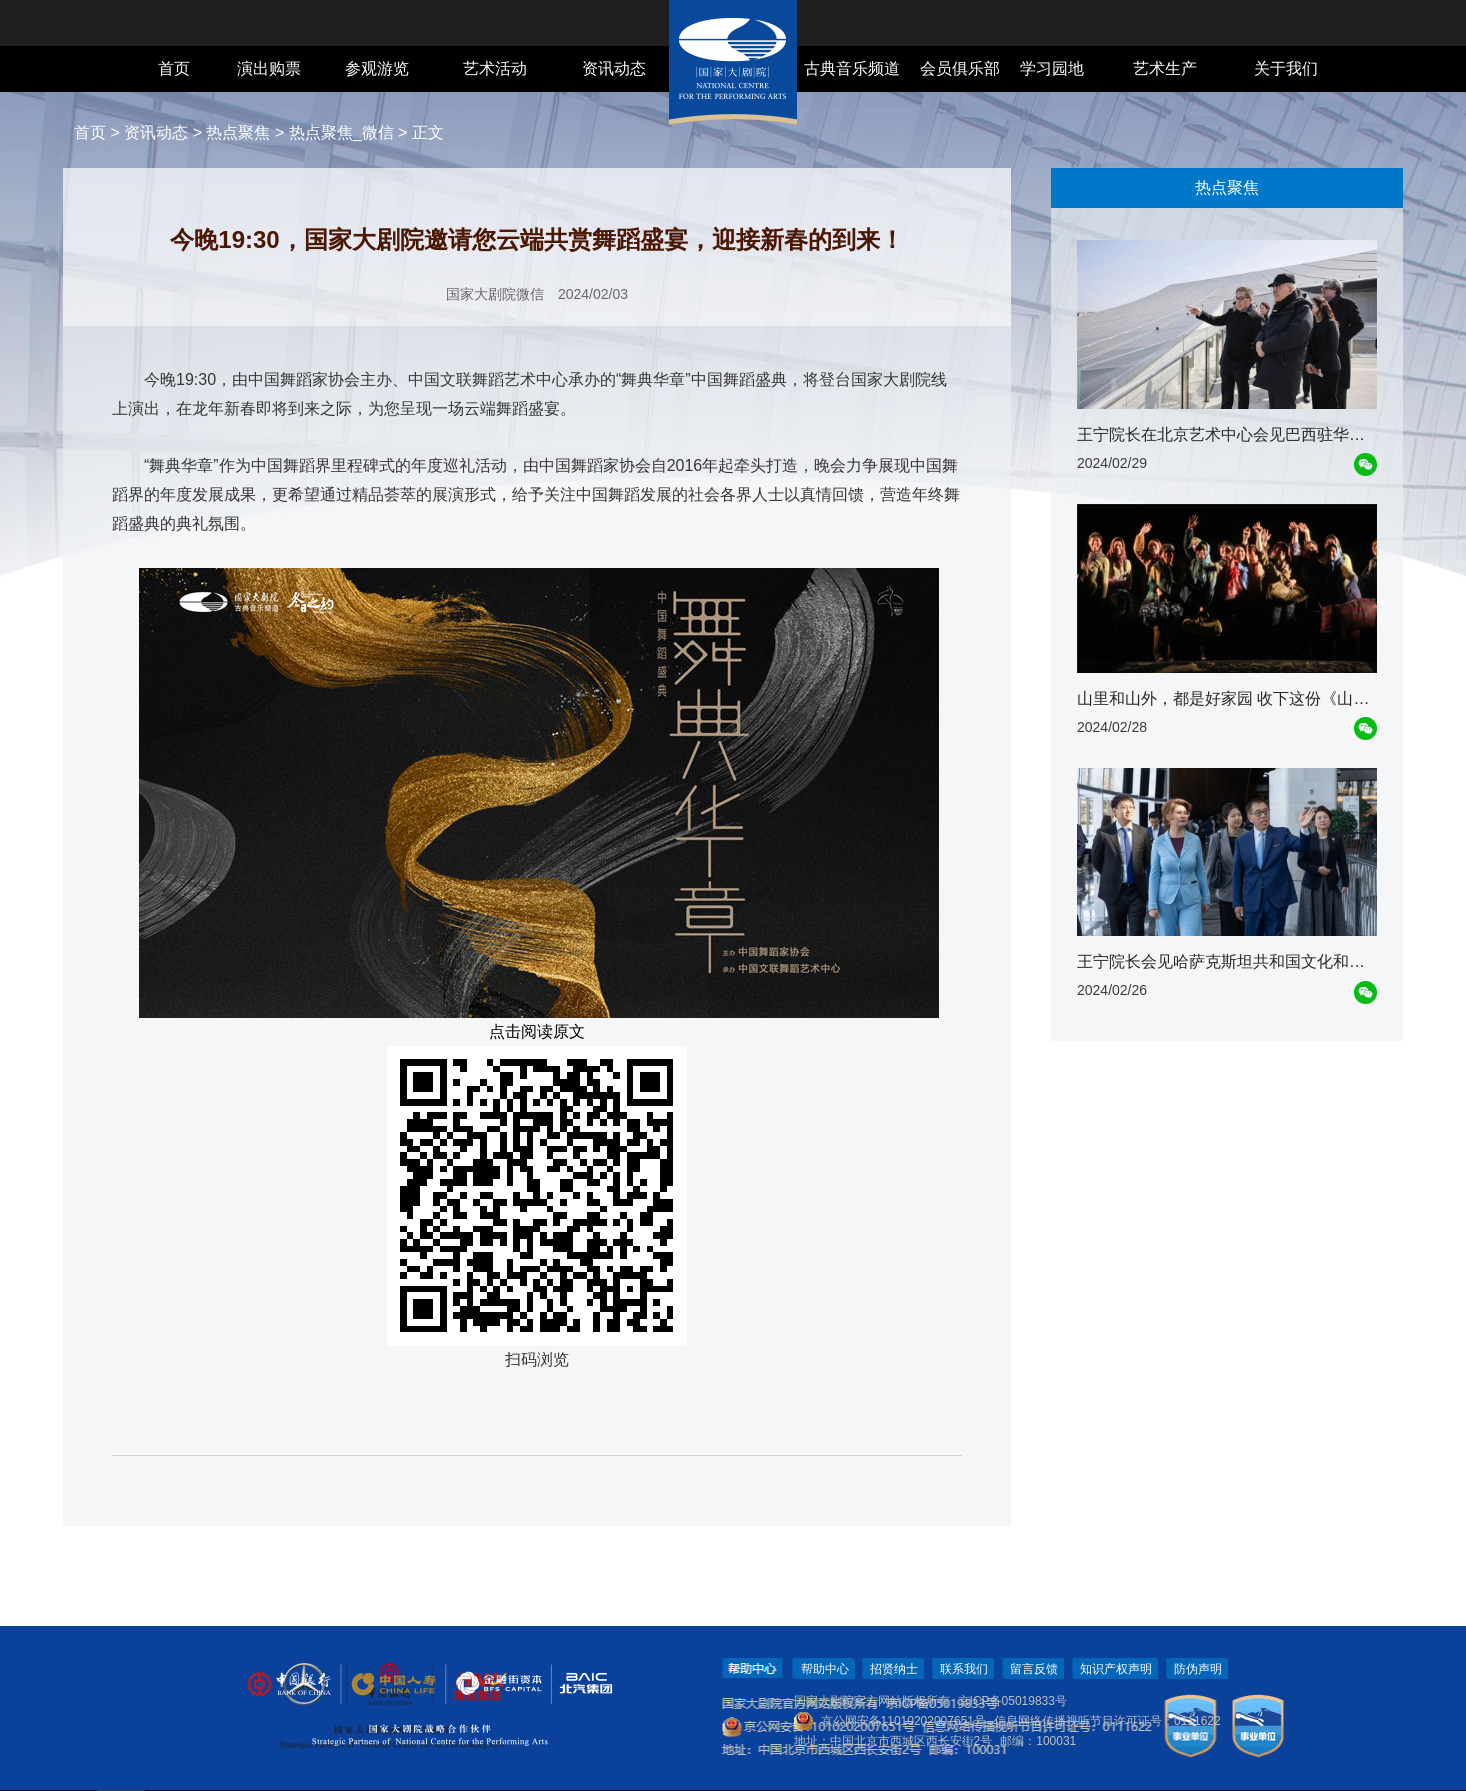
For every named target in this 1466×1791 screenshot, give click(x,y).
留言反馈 (1034, 1669)
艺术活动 (495, 68)
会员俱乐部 (960, 68)
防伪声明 (1198, 1669)
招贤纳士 (894, 1669)
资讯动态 (614, 68)
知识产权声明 (1116, 1669)
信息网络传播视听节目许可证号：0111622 (1107, 1721)
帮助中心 (825, 1669)
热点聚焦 (238, 132)
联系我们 (964, 1669)
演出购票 (269, 68)
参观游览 (377, 68)
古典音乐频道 (852, 68)
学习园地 (1052, 68)
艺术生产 (1165, 68)
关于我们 (1286, 68)
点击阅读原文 (537, 1031)
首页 (174, 68)
